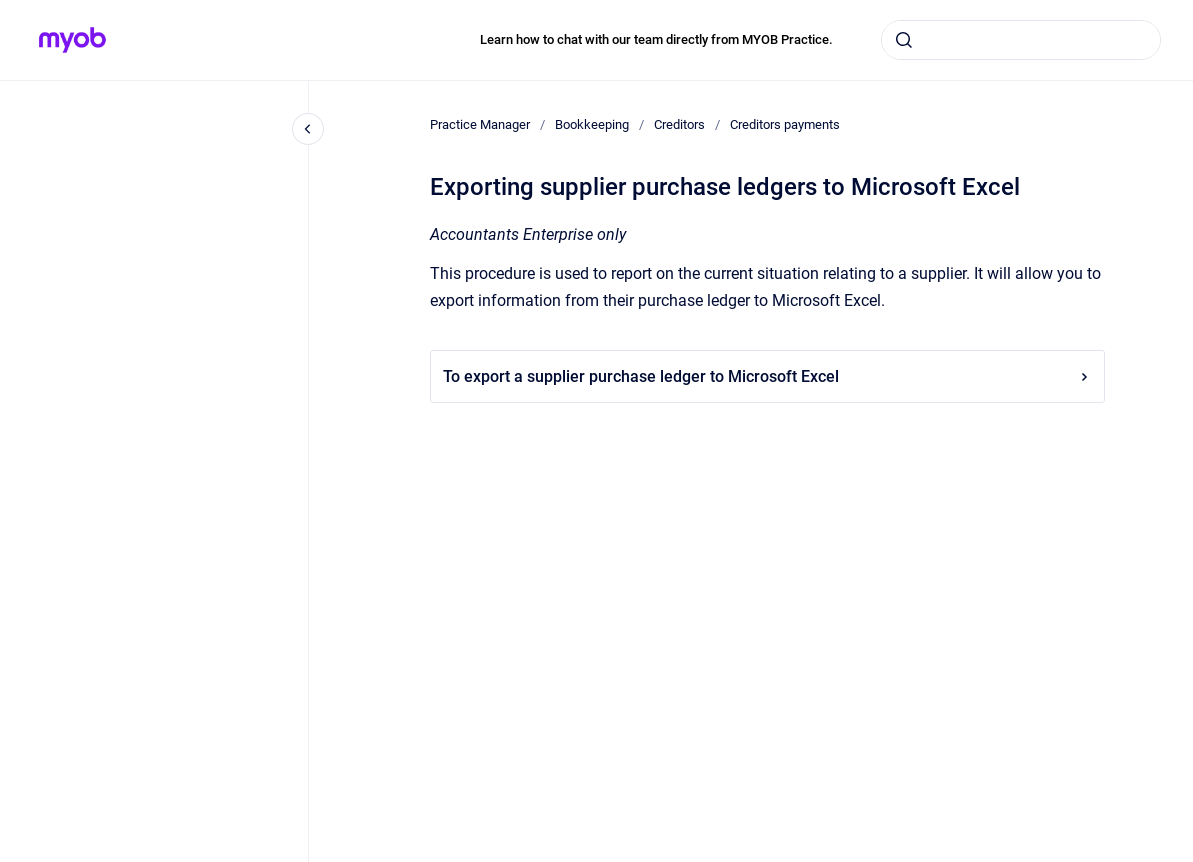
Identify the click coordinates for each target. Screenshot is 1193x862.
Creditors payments (785, 124)
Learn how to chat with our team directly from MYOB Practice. (656, 39)
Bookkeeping (592, 124)
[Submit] (904, 40)
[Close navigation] (308, 129)
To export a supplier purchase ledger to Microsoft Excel (767, 376)
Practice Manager (480, 124)
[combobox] (1021, 40)
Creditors (679, 124)
